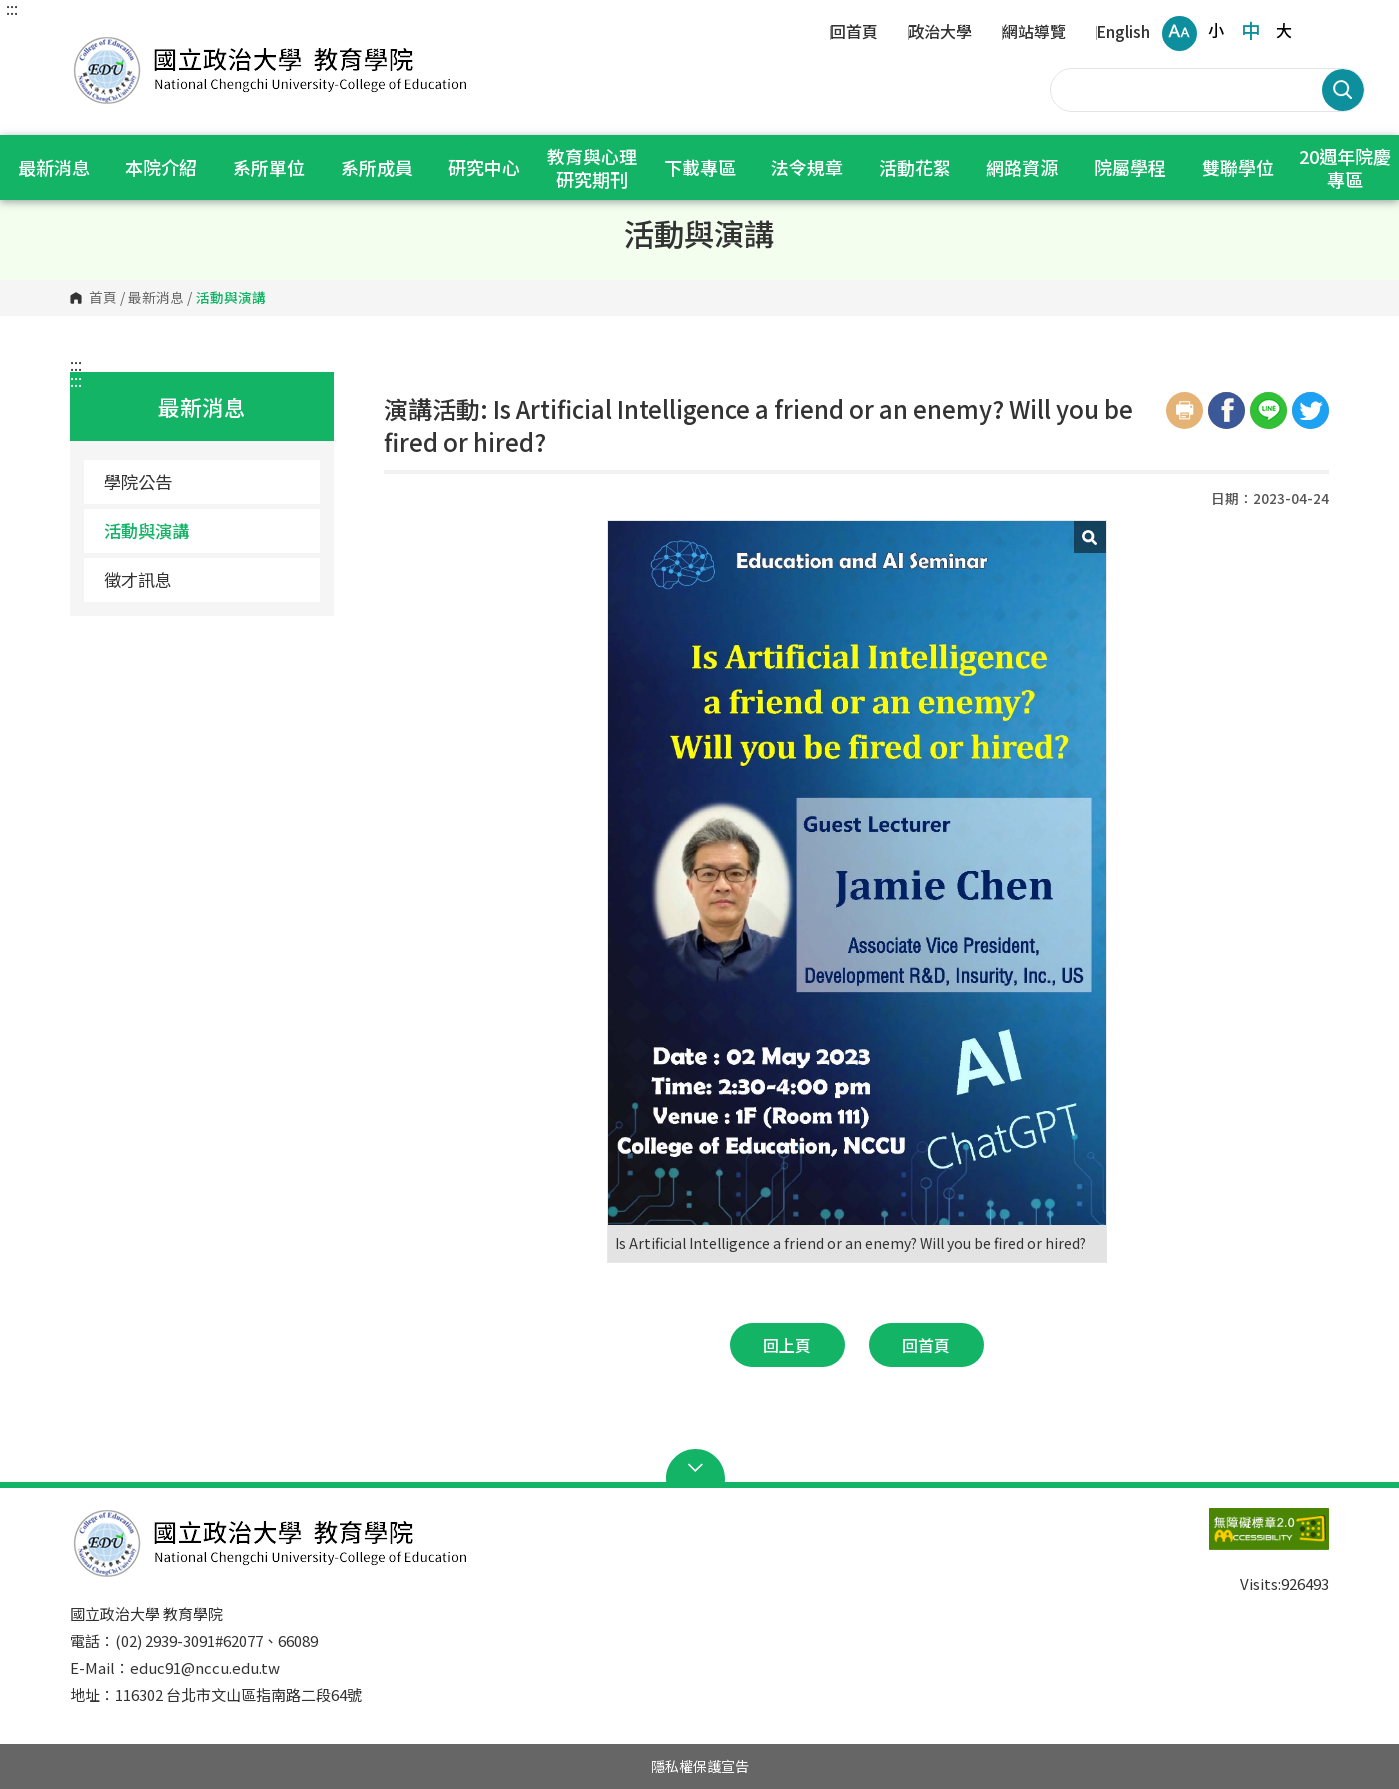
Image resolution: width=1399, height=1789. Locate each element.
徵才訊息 (138, 579)
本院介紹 (161, 167)
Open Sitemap (699, 1468)
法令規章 (807, 167)
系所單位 (269, 167)
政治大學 (940, 33)
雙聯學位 (1238, 167)
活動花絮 (915, 167)
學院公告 (138, 481)
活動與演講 (146, 530)
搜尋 (1343, 90)
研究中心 (484, 167)
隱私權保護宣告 (700, 1766)
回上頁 (787, 1345)
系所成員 (377, 167)
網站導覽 (1034, 33)
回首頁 (854, 33)
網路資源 (1022, 167)
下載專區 (699, 167)
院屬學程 (1130, 167)
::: (12, 8)
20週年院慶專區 (1345, 167)
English (1123, 33)
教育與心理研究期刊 (592, 167)
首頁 (103, 298)
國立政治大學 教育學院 (90, 39)
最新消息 (54, 167)
